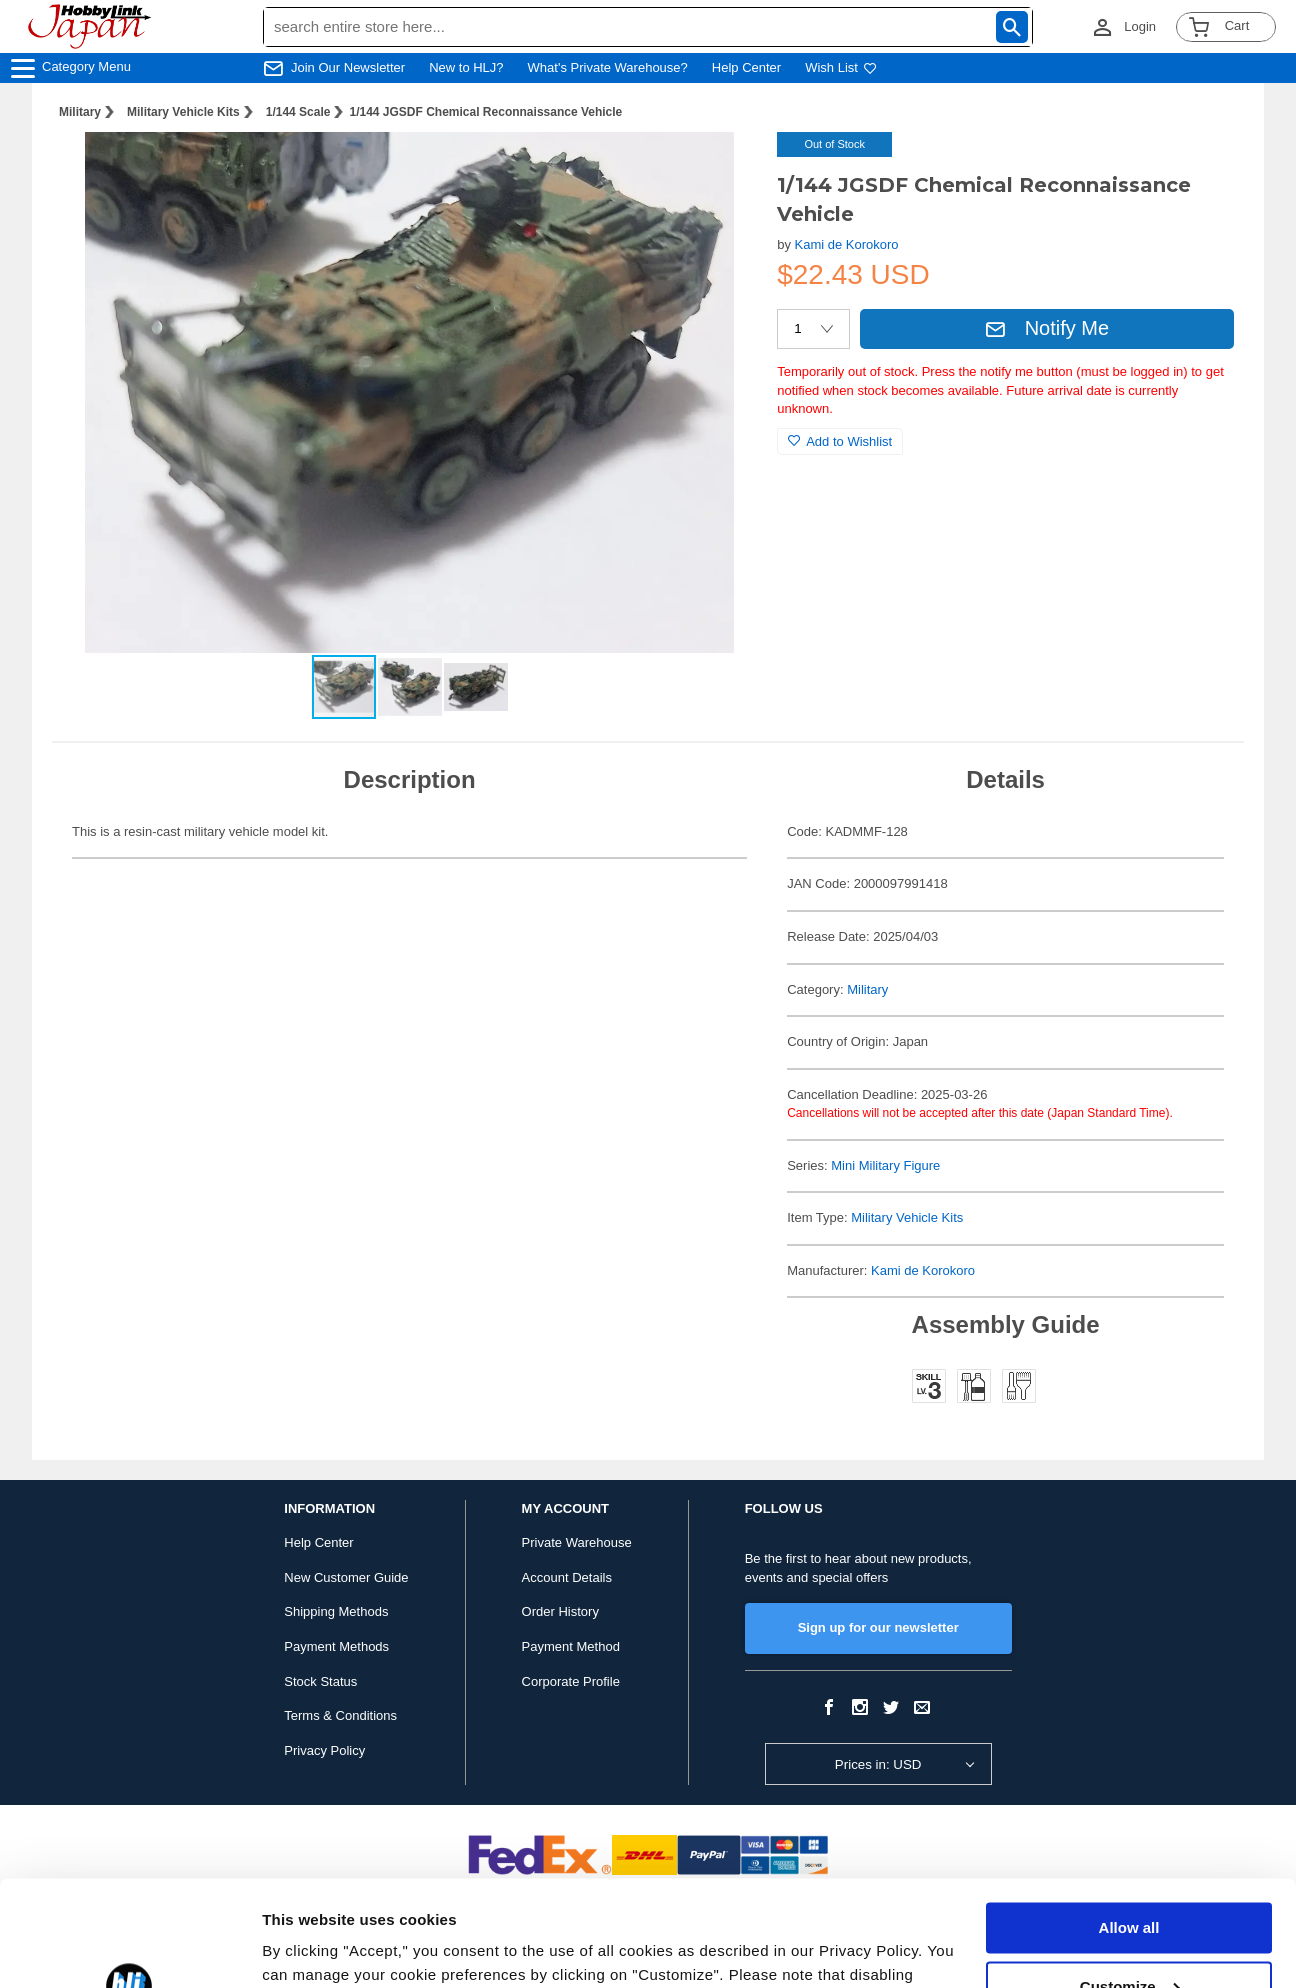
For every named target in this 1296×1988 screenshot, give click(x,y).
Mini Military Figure (885, 1165)
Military (80, 112)
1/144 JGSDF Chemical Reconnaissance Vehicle (485, 112)
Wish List (841, 67)
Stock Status (320, 1681)
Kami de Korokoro (847, 244)
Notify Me (1047, 328)
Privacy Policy (324, 1750)
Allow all (1129, 1822)
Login (1140, 26)
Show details (308, 1948)
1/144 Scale (298, 112)
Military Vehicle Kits (183, 112)
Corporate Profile (571, 1681)
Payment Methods (336, 1646)
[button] (721, 168)
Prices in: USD (878, 1764)
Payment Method (571, 1646)
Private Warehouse (577, 1542)
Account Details (567, 1577)
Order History (560, 1611)
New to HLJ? (466, 67)
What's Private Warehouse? (608, 67)
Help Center (746, 67)
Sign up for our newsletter (878, 1627)
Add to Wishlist (840, 441)
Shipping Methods (336, 1611)
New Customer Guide (346, 1577)
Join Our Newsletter (348, 67)
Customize (1130, 1880)
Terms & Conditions (340, 1715)
